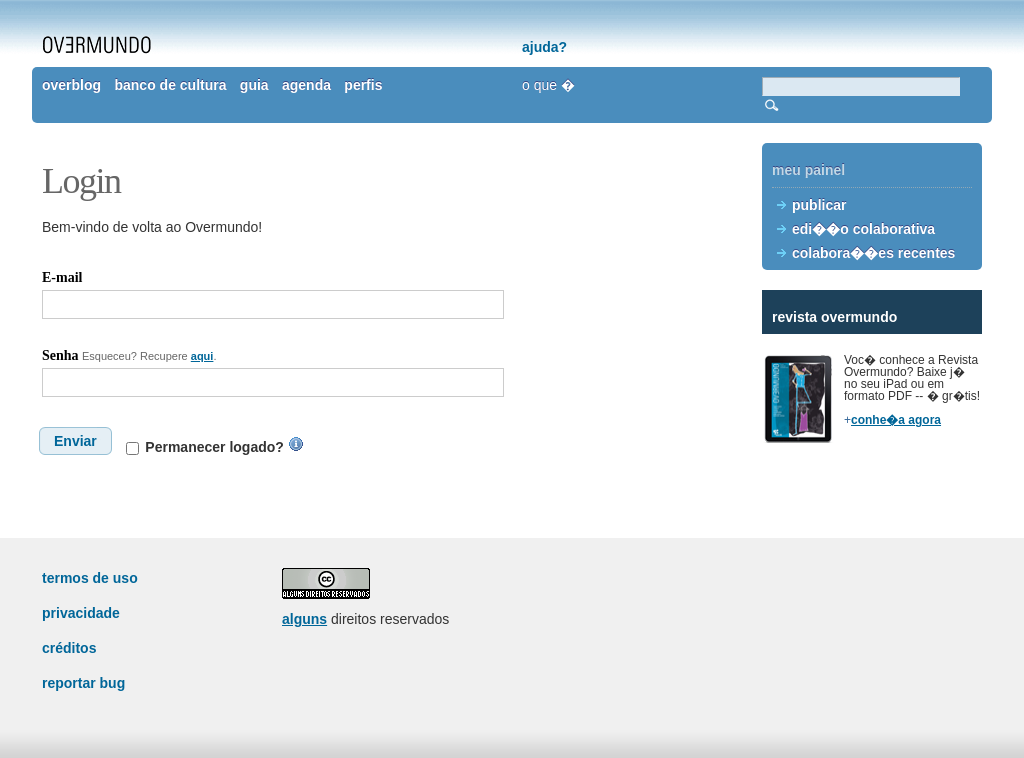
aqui (202, 356)
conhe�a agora (896, 420)
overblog (71, 85)
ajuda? (544, 47)
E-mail (62, 277)
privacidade (81, 613)
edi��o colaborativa (863, 229)
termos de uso (90, 578)
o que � (548, 85)
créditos (69, 648)
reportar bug (83, 683)
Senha (60, 355)
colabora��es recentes (873, 253)
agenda (306, 85)
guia (254, 85)
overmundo (97, 45)
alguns (304, 619)
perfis (363, 85)
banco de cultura (170, 85)
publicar (819, 205)
